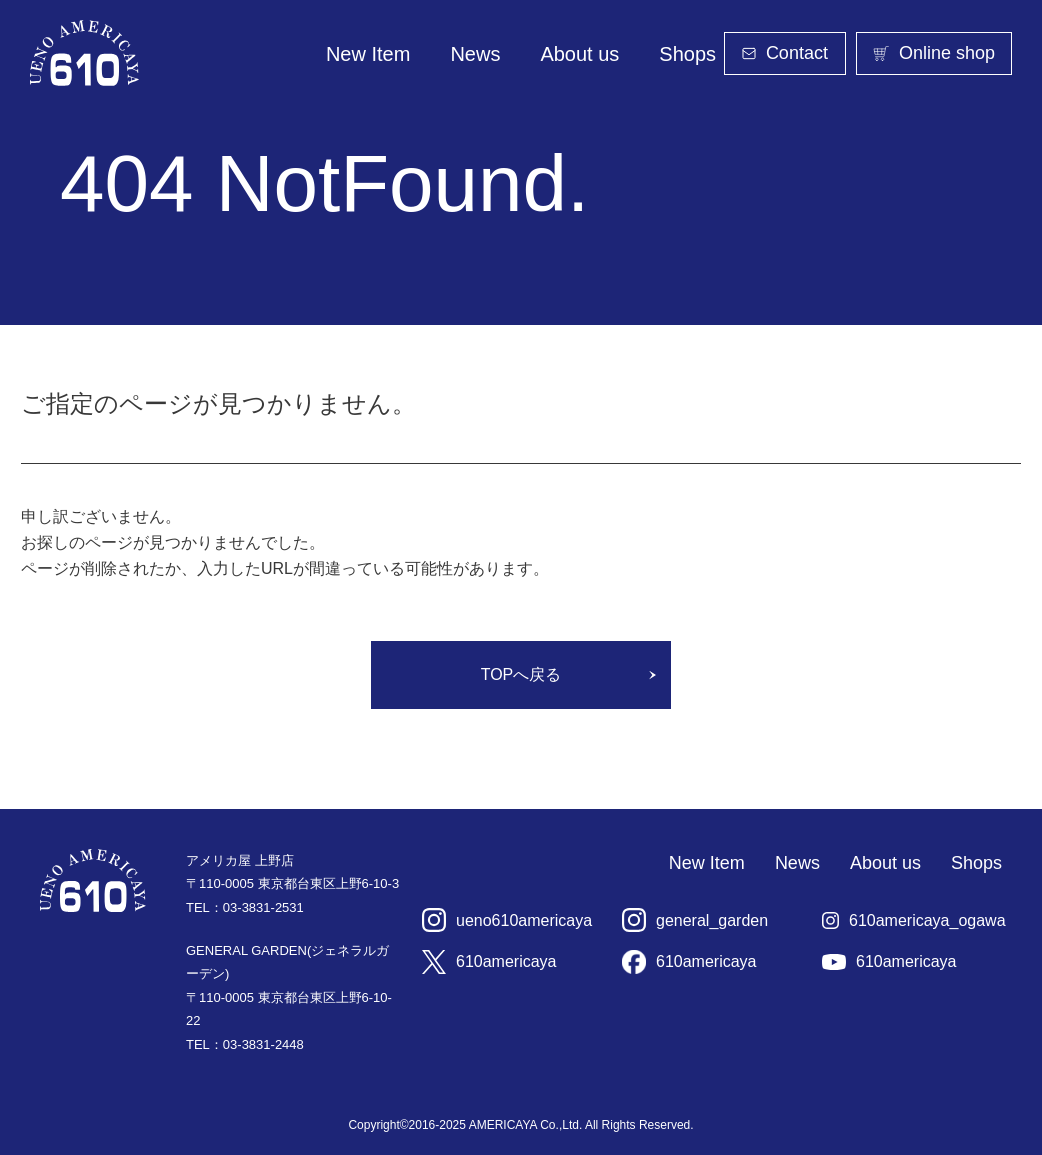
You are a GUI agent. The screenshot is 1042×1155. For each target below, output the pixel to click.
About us (579, 54)
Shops (687, 54)
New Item (368, 54)
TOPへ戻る (521, 674)
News (475, 54)
